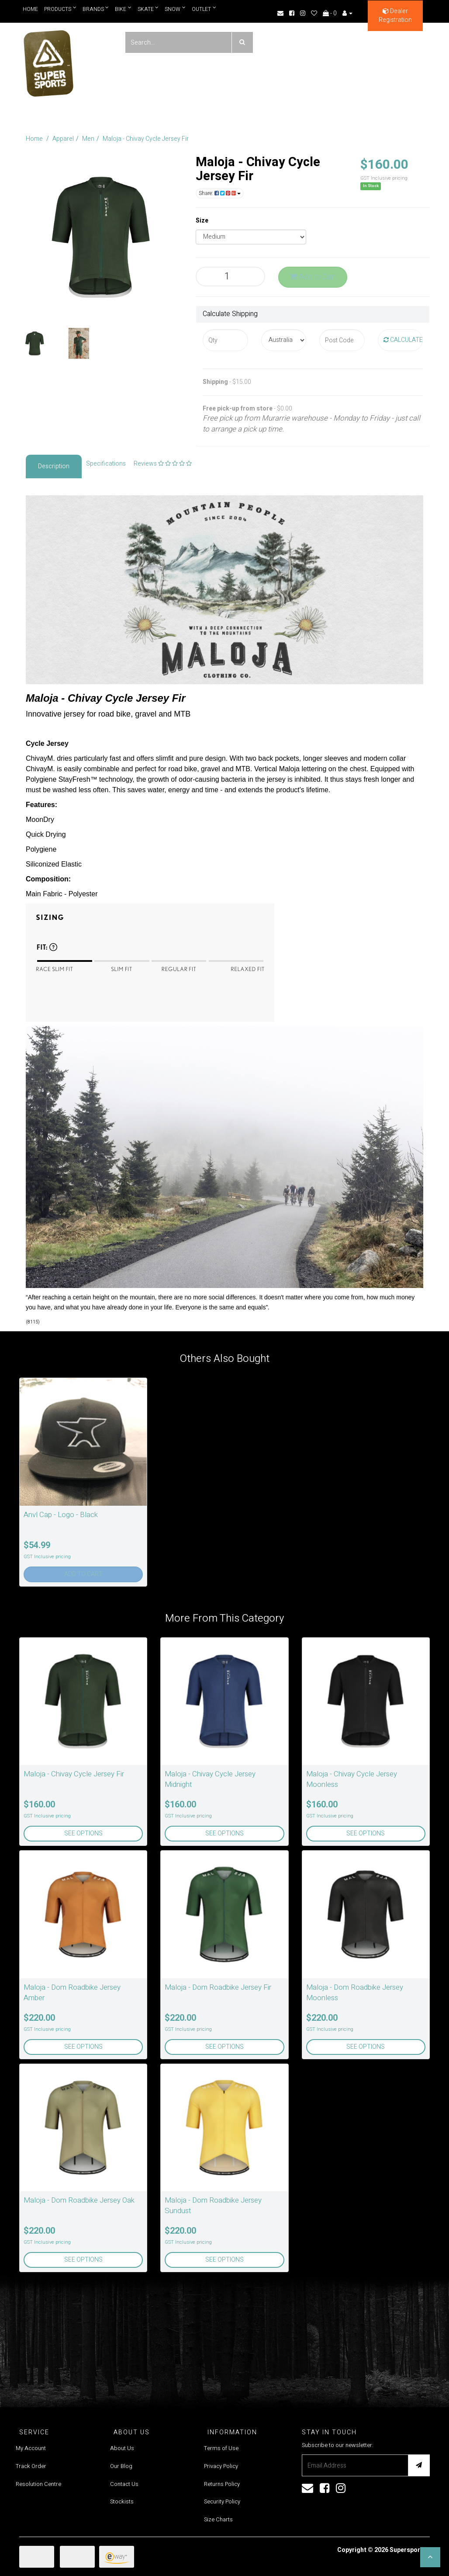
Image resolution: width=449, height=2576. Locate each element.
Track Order (31, 2466)
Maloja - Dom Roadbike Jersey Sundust (213, 2205)
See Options (83, 1833)
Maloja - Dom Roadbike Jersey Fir (218, 1987)
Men (88, 138)
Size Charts (218, 2519)
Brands (96, 9)
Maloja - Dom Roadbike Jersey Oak (79, 2200)
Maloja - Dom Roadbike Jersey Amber (72, 1992)
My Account (31, 2448)
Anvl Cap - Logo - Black (61, 1514)
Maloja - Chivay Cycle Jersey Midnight (210, 1779)
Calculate (403, 340)
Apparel (63, 138)
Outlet (204, 9)
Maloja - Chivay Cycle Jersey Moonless (351, 1779)
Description (53, 466)
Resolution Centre (38, 2484)
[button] (430, 2557)
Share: (220, 193)
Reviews (163, 463)
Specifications (106, 463)
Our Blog (121, 2466)
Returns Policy (222, 2484)
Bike (123, 9)
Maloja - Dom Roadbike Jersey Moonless (354, 1992)
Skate (148, 9)
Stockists (122, 2501)
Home (30, 9)
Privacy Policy (221, 2466)
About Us (122, 2448)
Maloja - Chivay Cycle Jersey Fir (146, 138)
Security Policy (222, 2501)
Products (60, 9)
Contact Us (124, 2484)
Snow (175, 9)
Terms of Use (221, 2448)
